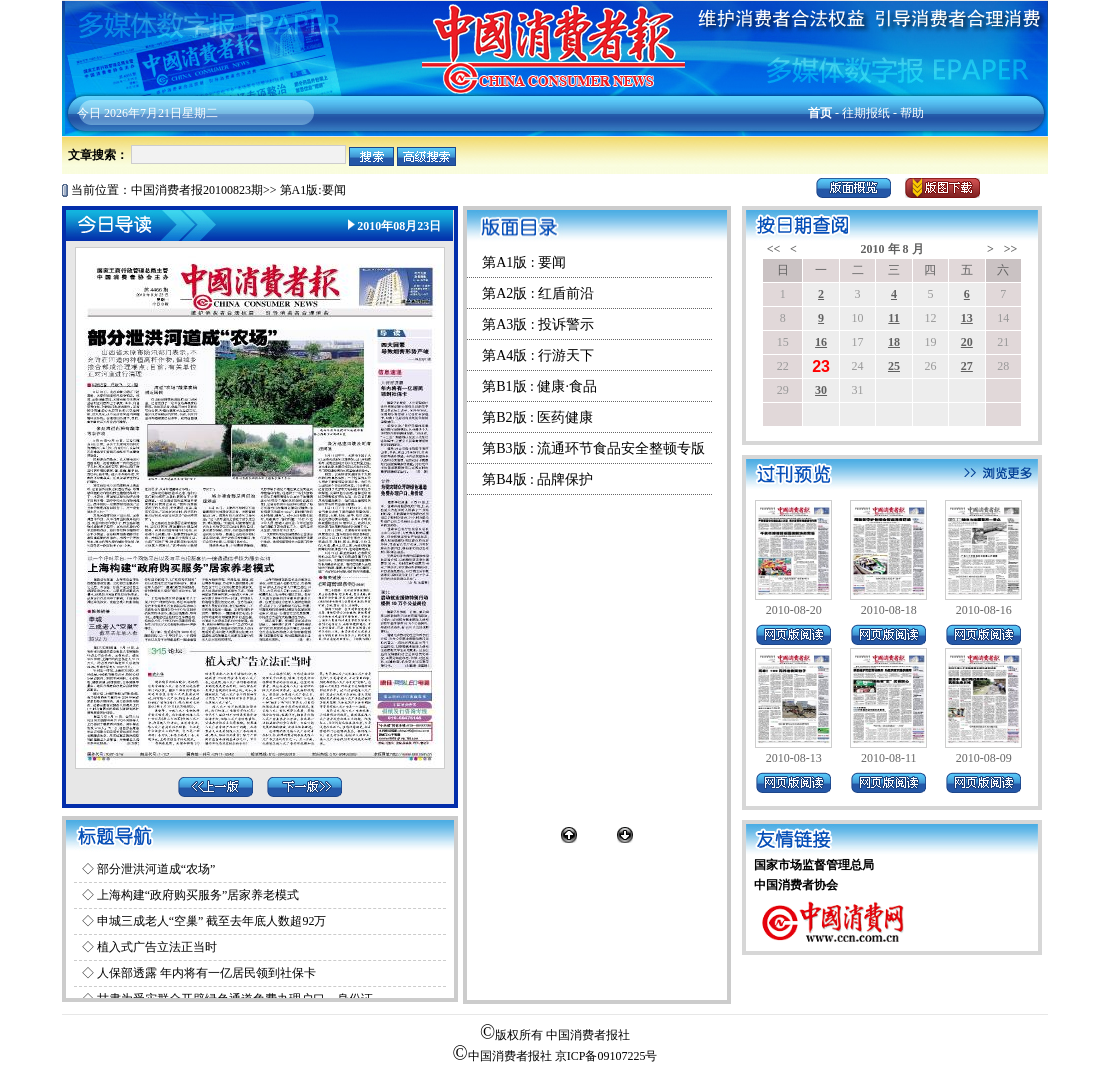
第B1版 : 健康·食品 (539, 386)
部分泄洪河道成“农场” (156, 869)
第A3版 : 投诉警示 (538, 324)
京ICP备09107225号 (606, 1056)
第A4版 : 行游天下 (538, 355)
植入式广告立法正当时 (157, 947)
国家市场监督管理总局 (814, 865)
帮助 (912, 113)
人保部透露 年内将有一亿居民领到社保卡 (206, 973)
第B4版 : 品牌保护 (537, 479)
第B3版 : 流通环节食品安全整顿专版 (593, 448)
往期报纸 (866, 113)
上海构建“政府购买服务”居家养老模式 (198, 895)
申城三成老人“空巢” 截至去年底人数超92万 (212, 921)
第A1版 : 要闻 (524, 262)
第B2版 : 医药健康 (537, 417)
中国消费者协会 (796, 885)
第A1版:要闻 (313, 190)
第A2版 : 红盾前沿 (538, 293)
